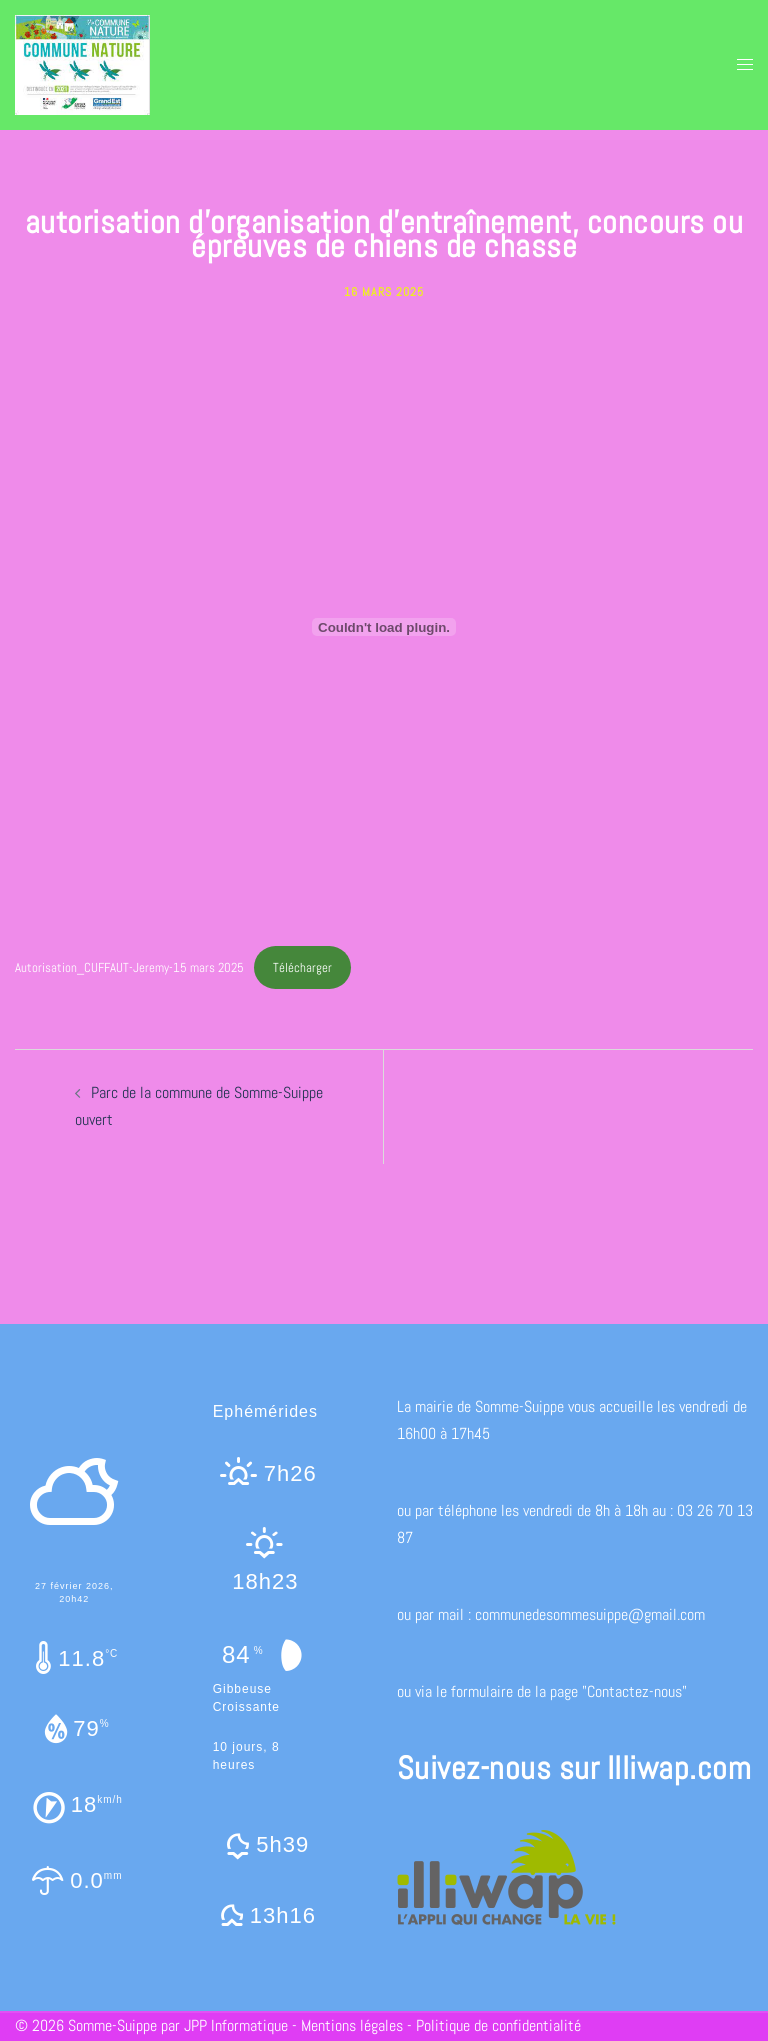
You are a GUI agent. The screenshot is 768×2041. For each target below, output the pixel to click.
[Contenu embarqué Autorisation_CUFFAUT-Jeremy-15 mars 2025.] (384, 627)
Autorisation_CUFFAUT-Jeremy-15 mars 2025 (129, 967)
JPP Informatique (236, 2025)
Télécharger (302, 967)
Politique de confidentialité (498, 2025)
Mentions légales (352, 2025)
